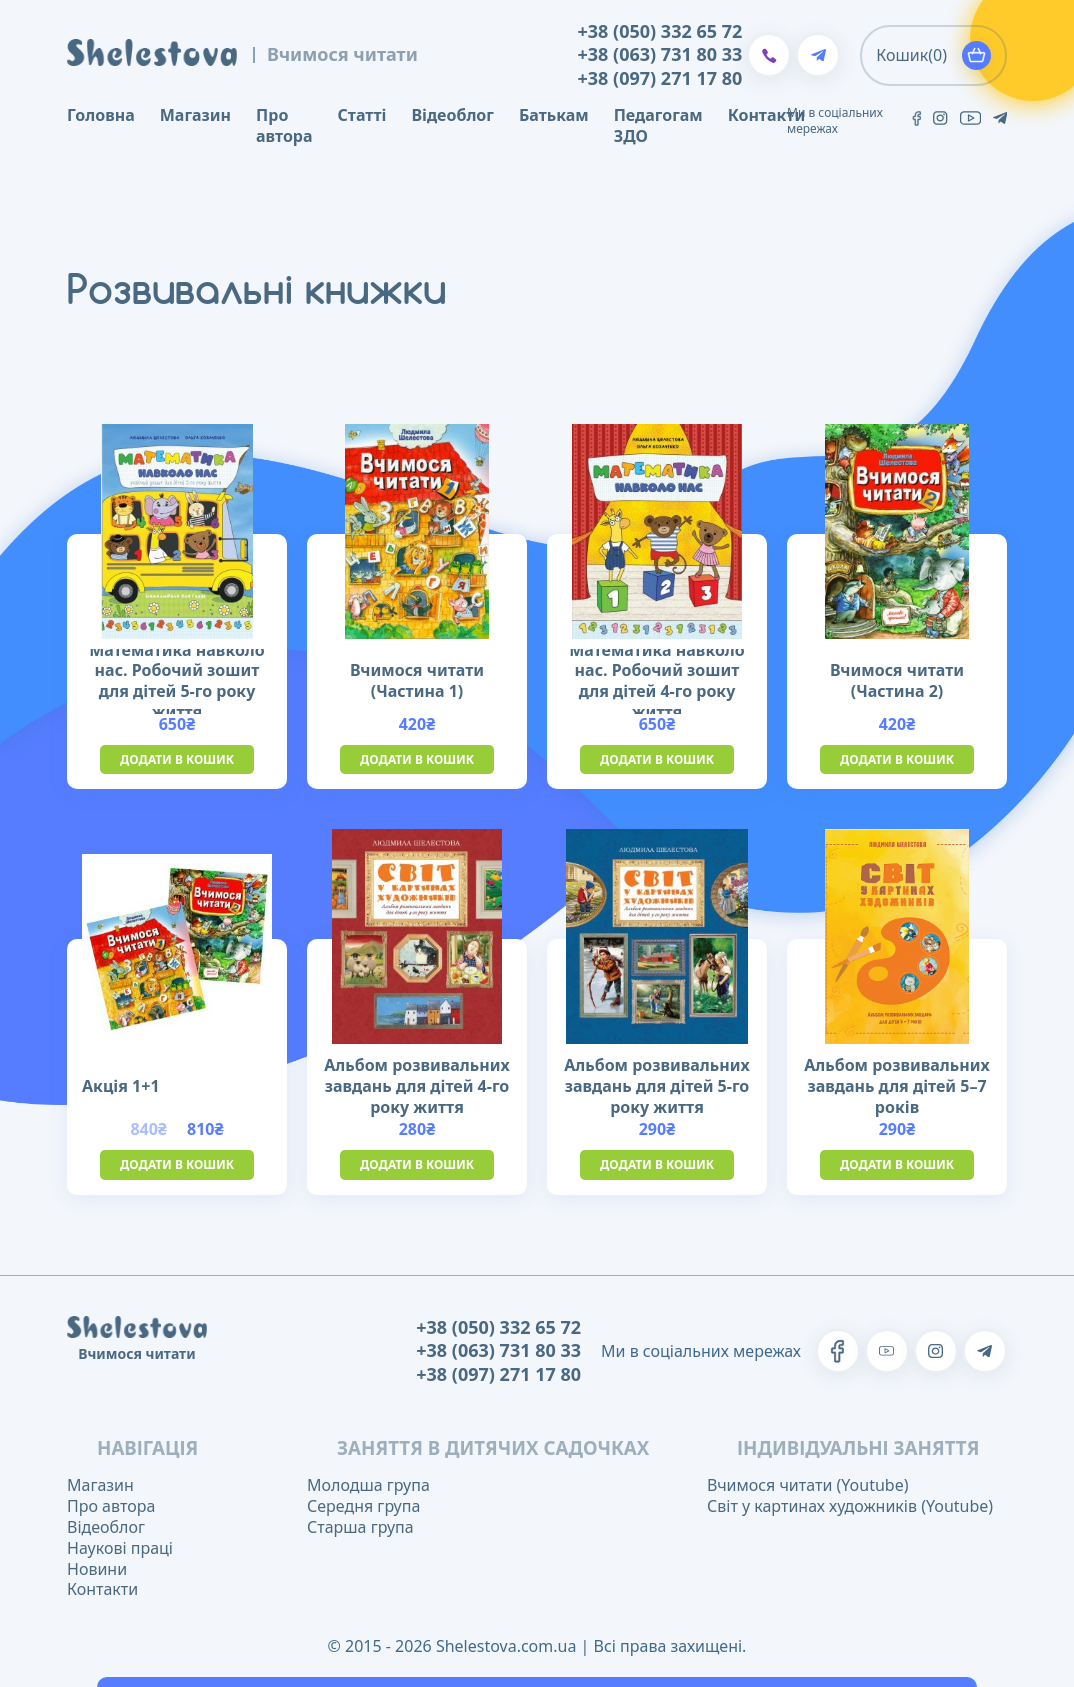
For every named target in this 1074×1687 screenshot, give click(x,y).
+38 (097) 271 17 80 (660, 78)
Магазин (195, 115)
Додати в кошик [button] (177, 759)
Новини (97, 1569)
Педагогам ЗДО (658, 126)
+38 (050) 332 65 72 (660, 31)
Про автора (284, 126)
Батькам (554, 115)
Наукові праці (120, 1548)
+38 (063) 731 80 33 (660, 54)
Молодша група (368, 1485)
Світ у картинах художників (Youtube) (850, 1506)
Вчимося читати (342, 54)
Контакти (767, 115)
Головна (101, 115)
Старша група (360, 1527)
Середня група (363, 1506)
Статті (362, 115)
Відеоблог (452, 115)
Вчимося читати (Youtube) (807, 1485)
